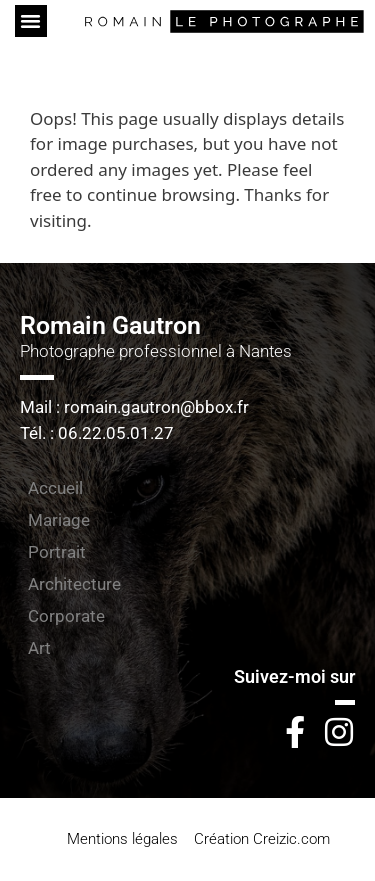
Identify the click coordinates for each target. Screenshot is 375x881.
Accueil (55, 488)
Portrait (57, 552)
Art (39, 648)
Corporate (66, 616)
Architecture (74, 584)
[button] (31, 21)
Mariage (59, 520)
